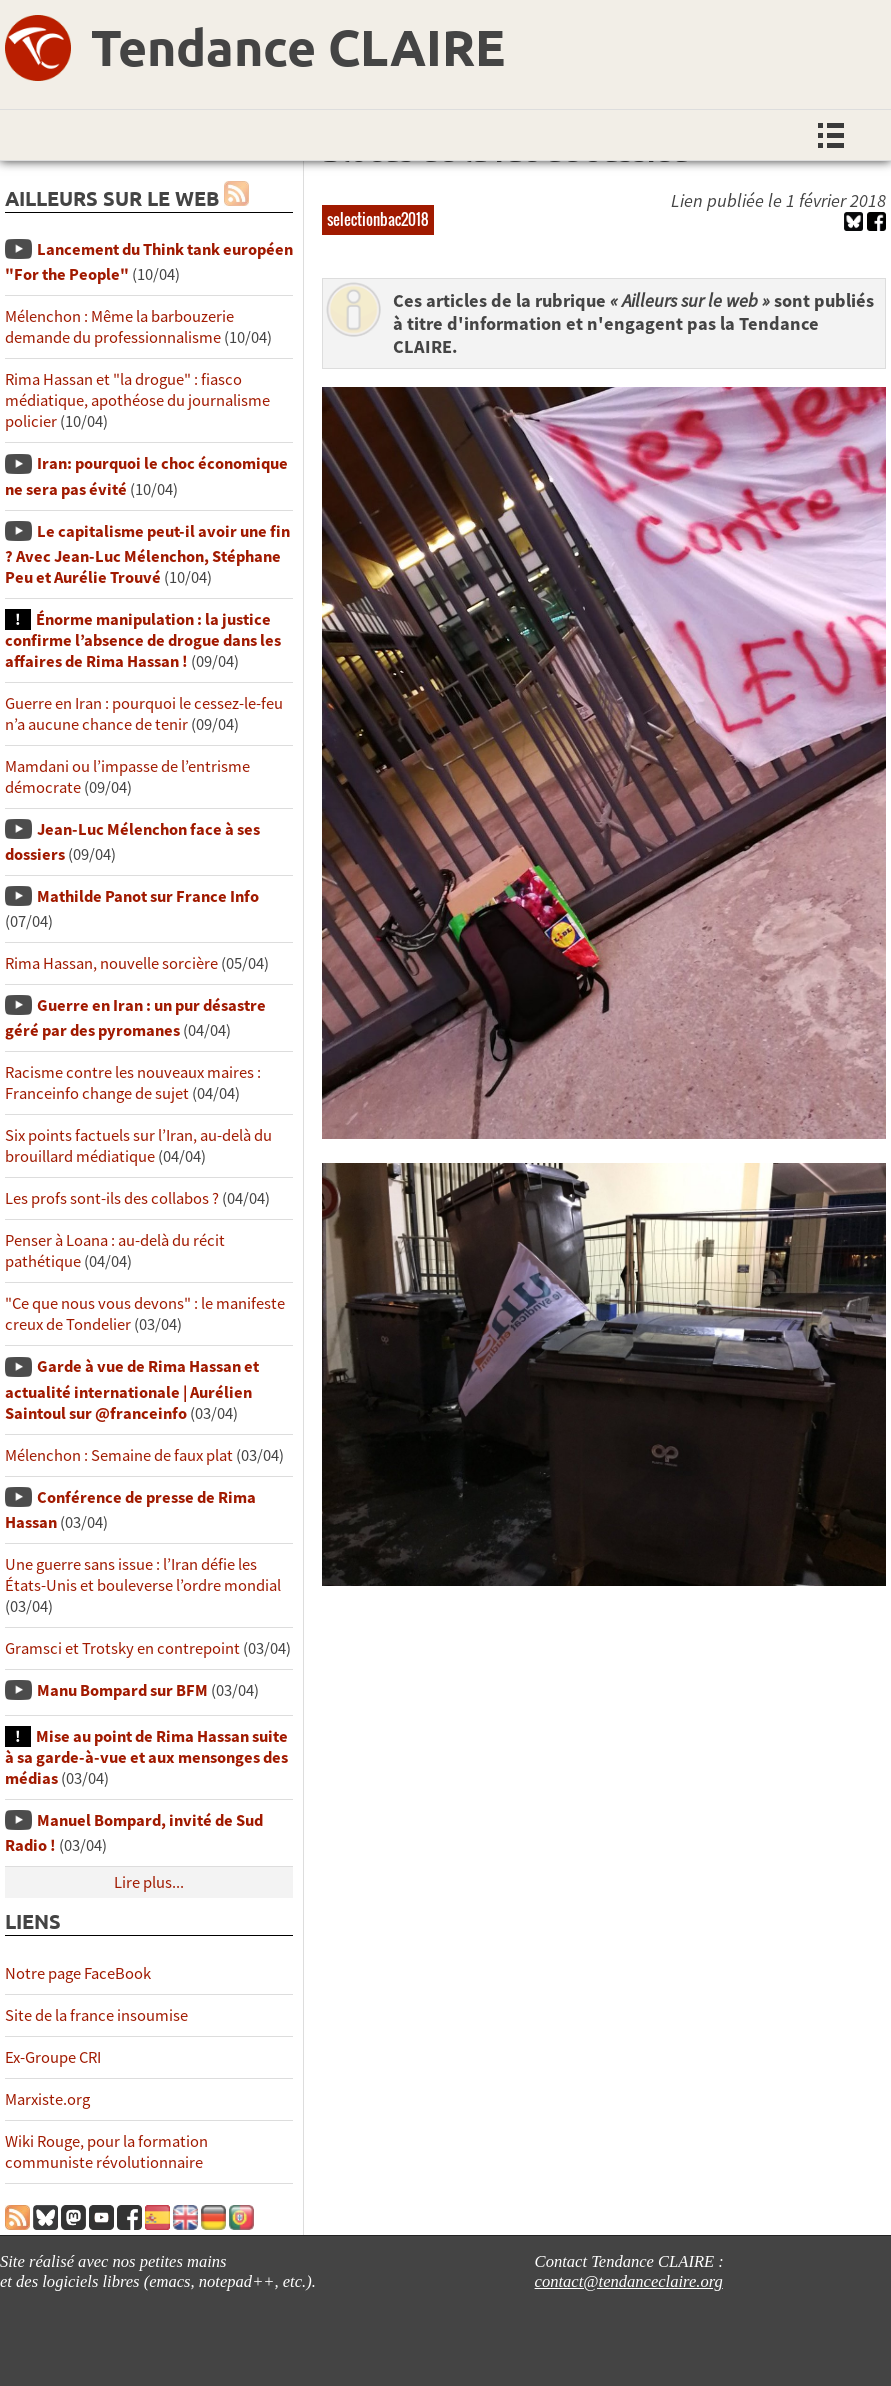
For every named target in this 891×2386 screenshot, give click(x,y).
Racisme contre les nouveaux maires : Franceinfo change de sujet (133, 1083)
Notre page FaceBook (78, 1973)
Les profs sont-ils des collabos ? (112, 1198)
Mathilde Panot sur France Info (148, 896)
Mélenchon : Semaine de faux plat (119, 1455)
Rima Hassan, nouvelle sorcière (111, 963)
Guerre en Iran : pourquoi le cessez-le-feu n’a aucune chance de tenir (144, 714)
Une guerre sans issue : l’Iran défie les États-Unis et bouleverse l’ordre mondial (143, 1575)
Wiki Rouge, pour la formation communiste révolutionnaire (106, 2152)
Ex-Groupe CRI (53, 2057)
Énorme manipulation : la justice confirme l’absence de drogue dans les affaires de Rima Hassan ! (143, 640)
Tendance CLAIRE (298, 46)
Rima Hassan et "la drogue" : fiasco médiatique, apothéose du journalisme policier (137, 400)
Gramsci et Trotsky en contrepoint (122, 1648)
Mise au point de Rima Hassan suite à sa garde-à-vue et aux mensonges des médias (146, 1757)
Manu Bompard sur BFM (122, 1690)
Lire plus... (149, 1882)
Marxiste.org (47, 2099)
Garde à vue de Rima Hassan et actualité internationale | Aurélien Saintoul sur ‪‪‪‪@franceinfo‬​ (132, 1389)
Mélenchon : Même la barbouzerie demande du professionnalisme (119, 327)
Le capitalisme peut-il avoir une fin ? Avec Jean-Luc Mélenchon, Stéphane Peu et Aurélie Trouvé (147, 554)
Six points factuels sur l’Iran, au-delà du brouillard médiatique (138, 1146)
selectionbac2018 (378, 219)
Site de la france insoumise (96, 2015)
